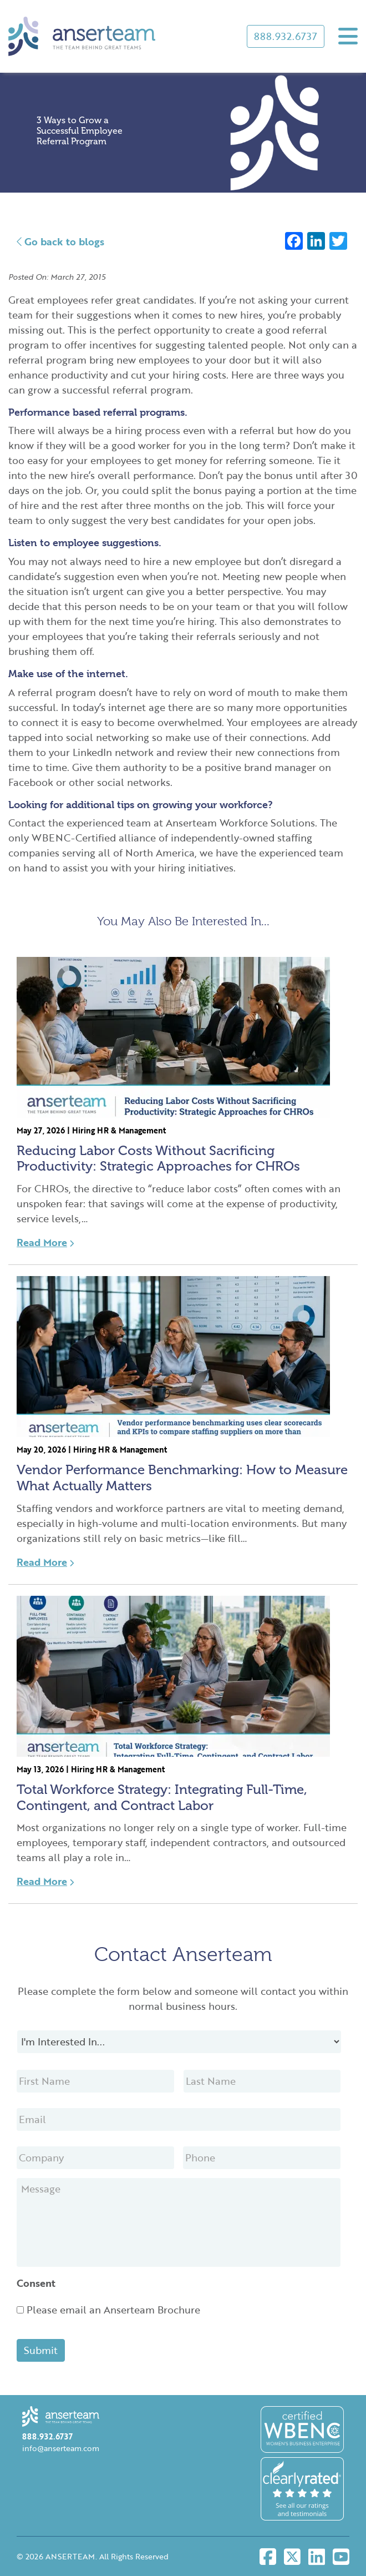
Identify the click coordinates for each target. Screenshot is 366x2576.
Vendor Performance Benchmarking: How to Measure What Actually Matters (182, 1477)
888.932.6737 (285, 36)
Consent (36, 2283)
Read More (45, 1242)
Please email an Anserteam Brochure (113, 2309)
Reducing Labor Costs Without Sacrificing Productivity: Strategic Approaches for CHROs (158, 1158)
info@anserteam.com (60, 2448)
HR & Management (131, 1130)
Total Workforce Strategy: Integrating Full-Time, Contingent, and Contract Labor (162, 1797)
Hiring (83, 1130)
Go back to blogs (60, 241)
